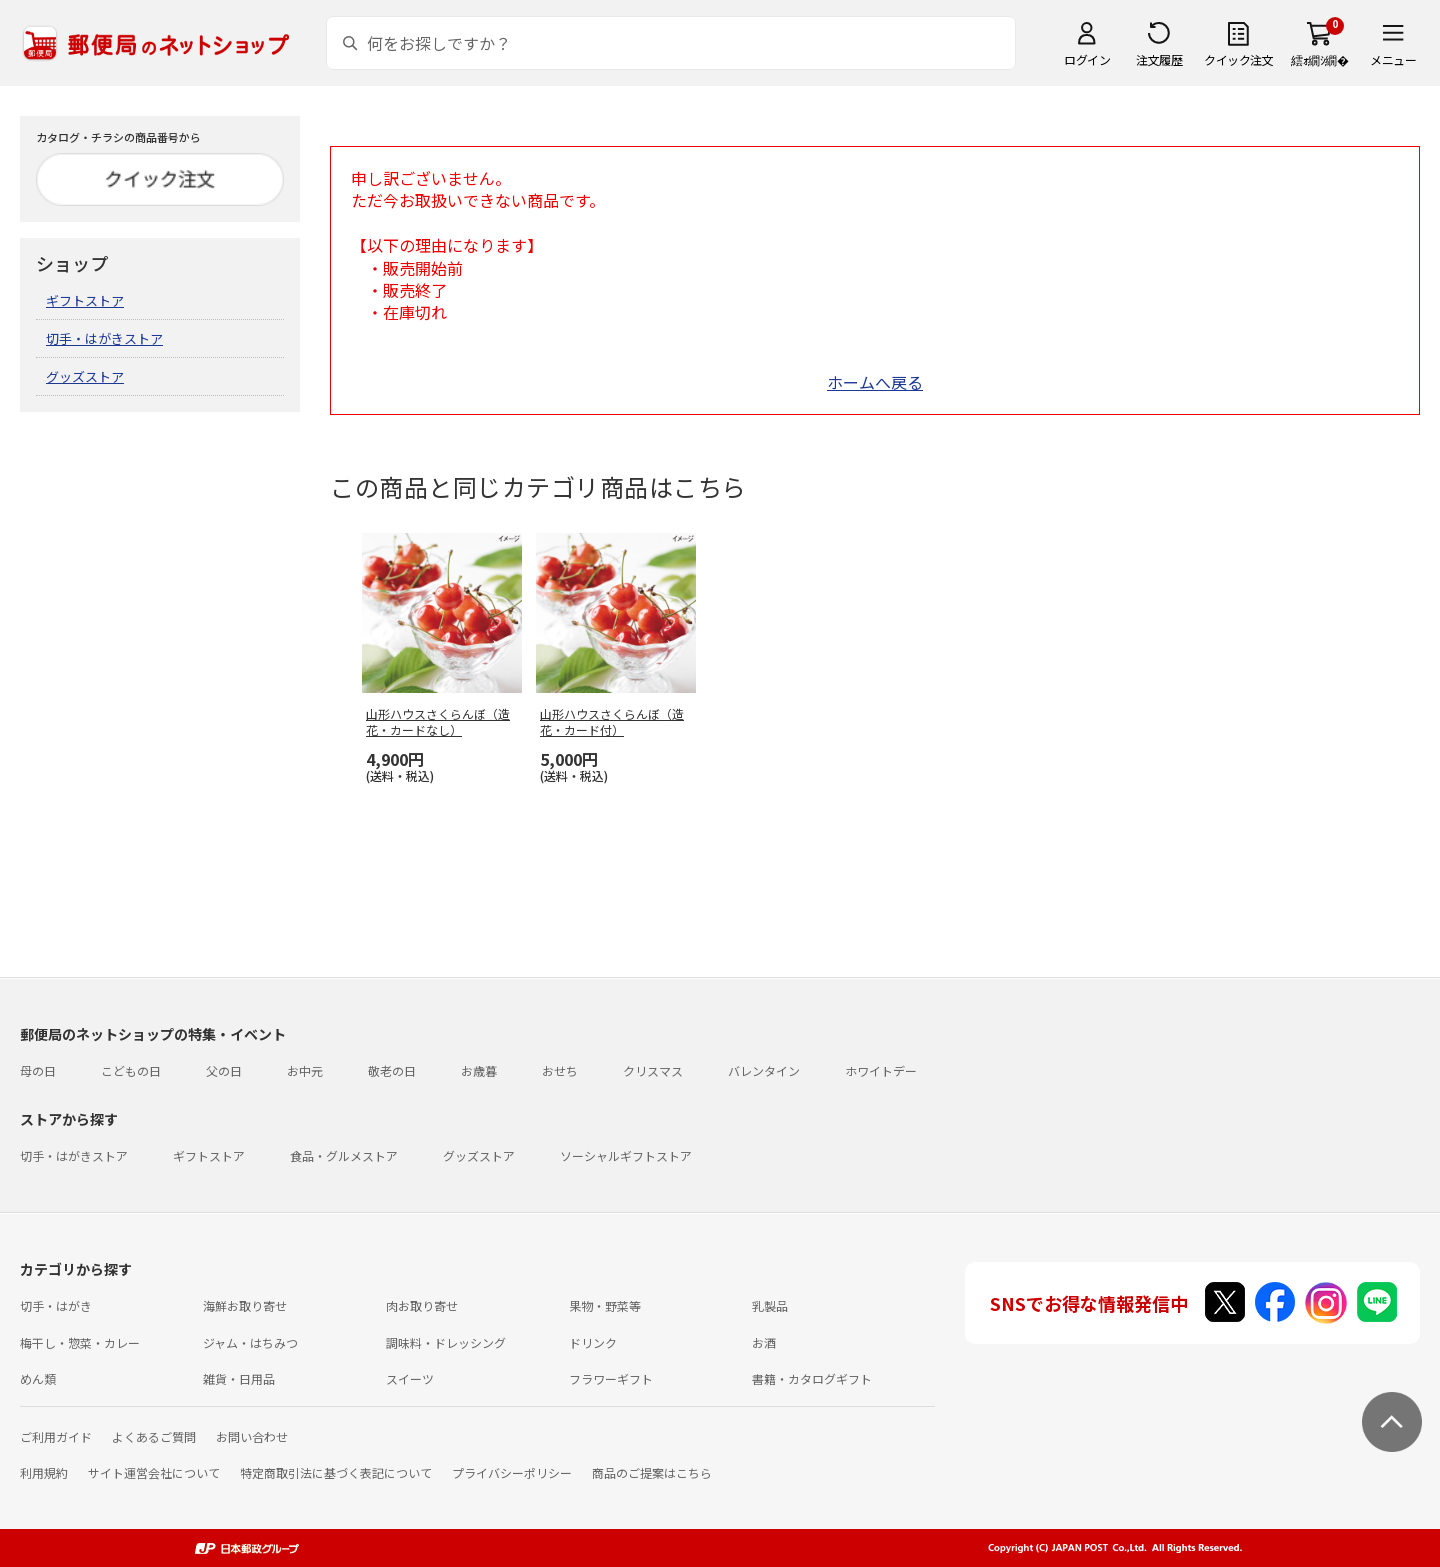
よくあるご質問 (154, 1436)
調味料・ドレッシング (446, 1342)
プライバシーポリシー (512, 1472)
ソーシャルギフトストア (626, 1155)
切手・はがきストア (104, 338)
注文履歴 (1159, 59)
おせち (560, 1070)
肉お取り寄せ (422, 1305)
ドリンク (593, 1342)
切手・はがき (56, 1305)
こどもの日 (131, 1070)
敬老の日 (392, 1070)
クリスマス (653, 1070)
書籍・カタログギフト (812, 1378)
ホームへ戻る (875, 382)
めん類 (38, 1378)
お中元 (305, 1070)
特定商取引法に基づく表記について (336, 1472)
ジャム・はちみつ (250, 1342)
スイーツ (410, 1378)
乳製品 (770, 1305)
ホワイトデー (881, 1070)
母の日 (38, 1070)
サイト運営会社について (154, 1472)
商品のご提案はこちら (652, 1472)
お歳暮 (479, 1070)
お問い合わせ (252, 1436)
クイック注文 (1238, 59)
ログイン (1087, 59)
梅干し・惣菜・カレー (80, 1342)
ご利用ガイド (56, 1436)
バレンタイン (764, 1070)
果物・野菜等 (605, 1305)
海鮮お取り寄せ (245, 1305)
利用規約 (44, 1472)
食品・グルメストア (344, 1155)
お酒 (764, 1342)
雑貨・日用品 (239, 1378)
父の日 (224, 1070)
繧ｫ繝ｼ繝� (1319, 59)
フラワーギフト (611, 1378)
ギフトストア (85, 300)
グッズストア (85, 376)
